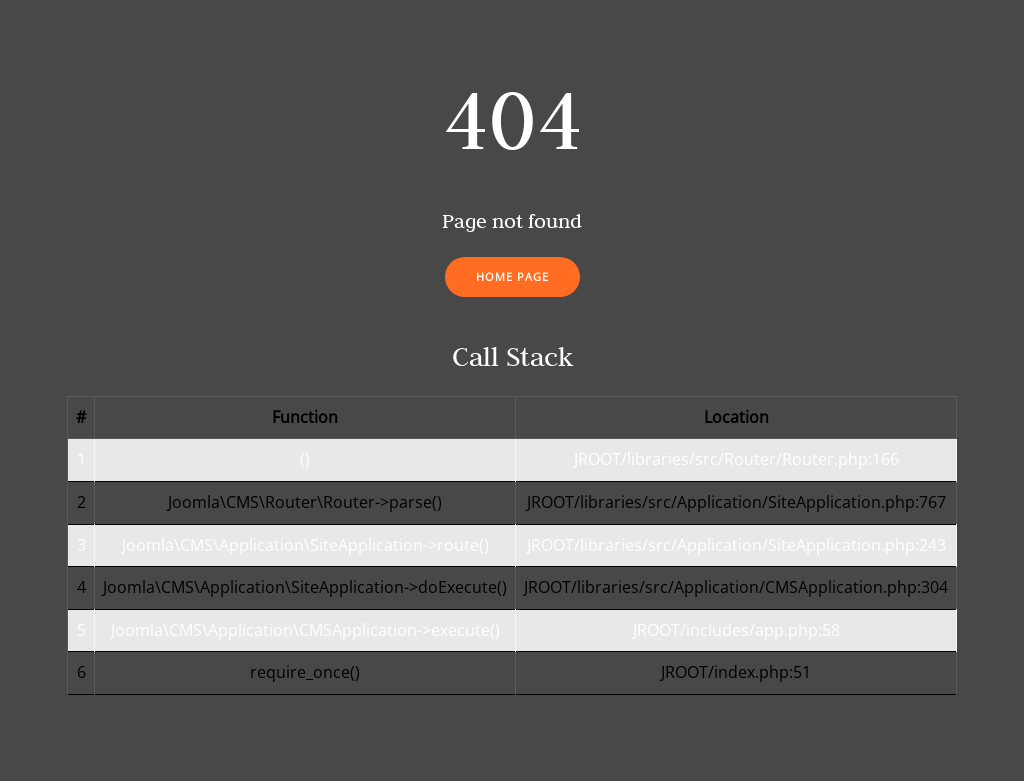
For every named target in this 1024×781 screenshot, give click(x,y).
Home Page (512, 276)
